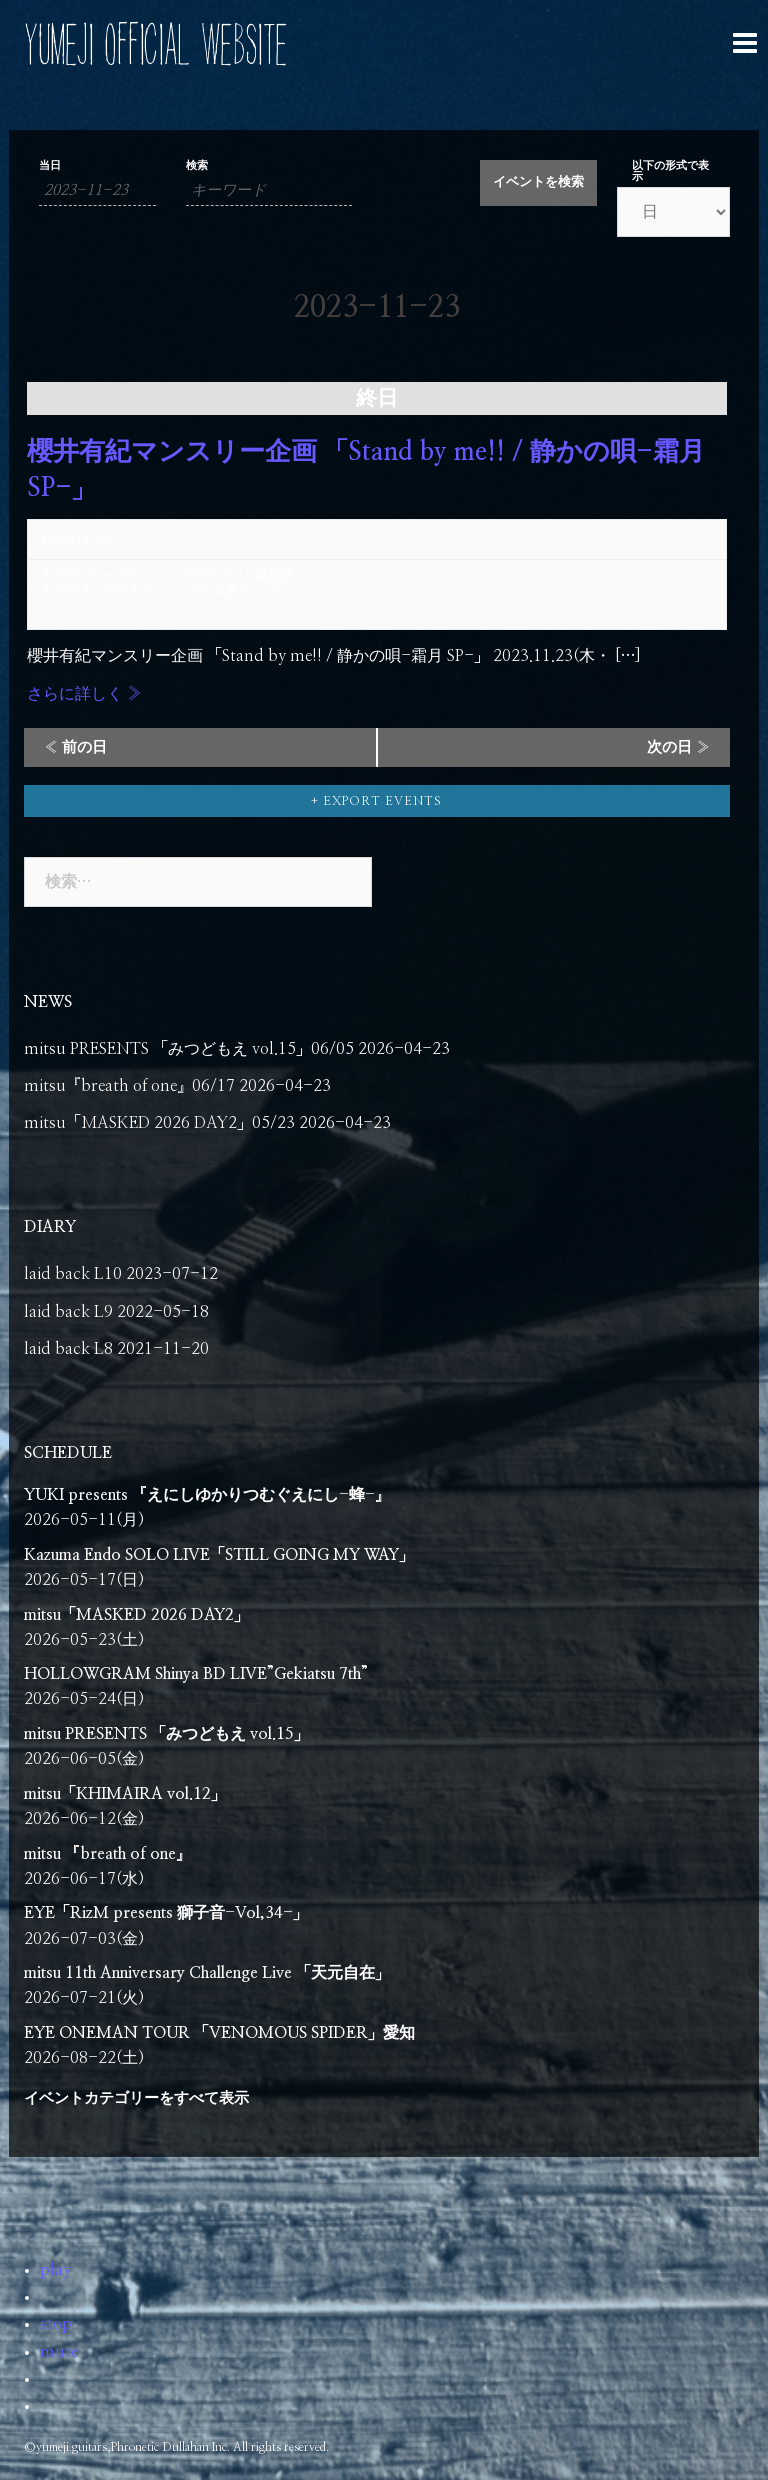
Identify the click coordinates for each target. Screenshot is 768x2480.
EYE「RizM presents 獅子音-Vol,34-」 (166, 1913)
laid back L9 (68, 1312)
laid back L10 (73, 1274)
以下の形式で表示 (670, 171)
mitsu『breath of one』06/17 (129, 1086)
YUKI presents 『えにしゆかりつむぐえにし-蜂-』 (207, 1495)
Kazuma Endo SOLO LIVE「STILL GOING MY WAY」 (219, 1555)
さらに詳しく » (84, 694)
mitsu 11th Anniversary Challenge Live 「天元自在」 (207, 1973)
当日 (50, 165)
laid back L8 (68, 1349)
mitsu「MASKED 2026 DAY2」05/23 (159, 1123)
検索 (197, 165)
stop (56, 2324)
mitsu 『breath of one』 (107, 1854)
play (55, 2270)
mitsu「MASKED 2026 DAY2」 (136, 1615)
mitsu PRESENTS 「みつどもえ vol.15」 (166, 1734)
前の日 (75, 747)
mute (59, 2352)
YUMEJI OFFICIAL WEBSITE (155, 44)
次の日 (678, 747)
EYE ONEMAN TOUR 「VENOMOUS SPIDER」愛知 (219, 2033)
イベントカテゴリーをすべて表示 (136, 2098)
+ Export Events (376, 801)
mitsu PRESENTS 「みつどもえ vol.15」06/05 (189, 1049)
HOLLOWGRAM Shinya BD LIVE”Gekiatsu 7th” (196, 1674)
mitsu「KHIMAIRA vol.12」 (125, 1794)
